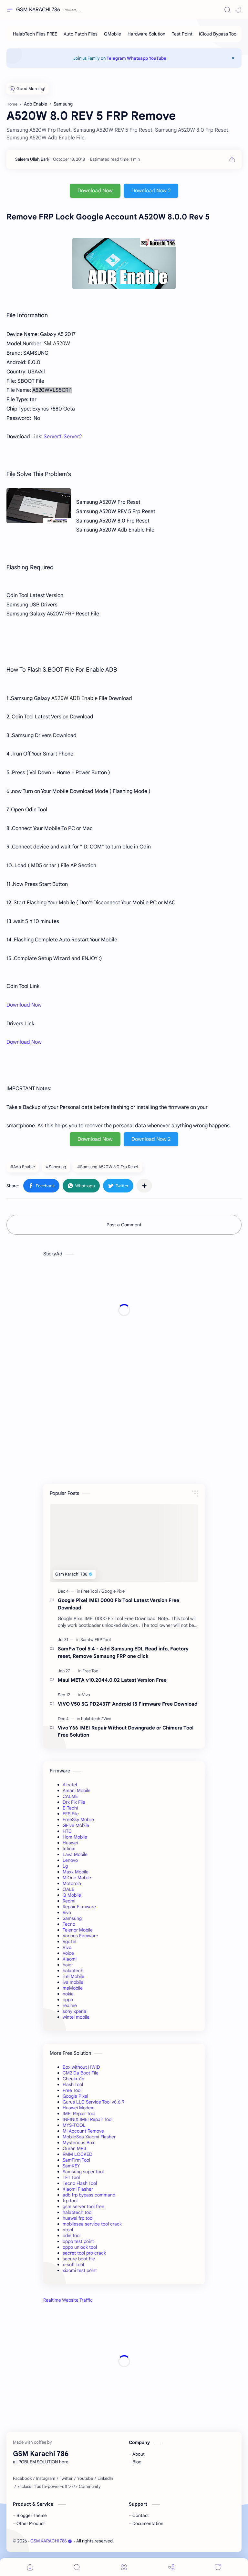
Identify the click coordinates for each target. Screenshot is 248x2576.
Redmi (69, 1901)
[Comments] (218, 2567)
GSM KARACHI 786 (38, 9)
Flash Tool (73, 2084)
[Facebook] (22, 2478)
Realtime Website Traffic (68, 2300)
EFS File (71, 1814)
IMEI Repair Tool (79, 2113)
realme (70, 2005)
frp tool (70, 2201)
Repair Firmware (79, 1907)
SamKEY (71, 2166)
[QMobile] (112, 33)
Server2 (73, 436)
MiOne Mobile (77, 1878)
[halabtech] (92, 1719)
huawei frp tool (78, 2218)
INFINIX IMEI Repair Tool (87, 2119)
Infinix (69, 1848)
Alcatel (70, 1785)
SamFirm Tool (76, 2160)
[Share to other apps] (144, 1185)
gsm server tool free (83, 2206)
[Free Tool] (90, 1591)
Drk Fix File (74, 1802)
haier (68, 1965)
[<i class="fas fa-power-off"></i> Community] (59, 2486)
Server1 (52, 436)
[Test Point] (182, 33)
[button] (238, 10)
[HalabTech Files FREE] (35, 33)
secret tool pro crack (84, 2253)
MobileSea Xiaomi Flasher (89, 2137)
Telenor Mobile (78, 1930)
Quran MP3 (74, 2148)
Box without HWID (81, 2067)
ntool (68, 2230)
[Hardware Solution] (146, 33)
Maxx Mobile (75, 1872)
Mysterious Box (78, 2142)
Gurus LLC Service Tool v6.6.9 (93, 2102)
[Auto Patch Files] (81, 33)
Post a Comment (124, 1225)
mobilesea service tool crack (92, 2224)
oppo (68, 2000)
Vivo (67, 1947)
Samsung (72, 1918)
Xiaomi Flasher (78, 2189)
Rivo (67, 1912)
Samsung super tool (83, 2172)
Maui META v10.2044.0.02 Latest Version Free (112, 1680)
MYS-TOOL (74, 2125)
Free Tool (72, 2090)
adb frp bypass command (89, 2195)
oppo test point (78, 2241)
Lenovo (70, 1860)
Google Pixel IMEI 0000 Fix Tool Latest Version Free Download (118, 1604)
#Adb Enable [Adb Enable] (22, 1167)
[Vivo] (86, 1695)
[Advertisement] (124, 1310)
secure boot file (79, 2259)
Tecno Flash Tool (80, 2183)
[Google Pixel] (113, 1591)
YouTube (157, 58)
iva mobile (73, 1982)
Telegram (116, 58)
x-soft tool (73, 2264)
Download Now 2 (150, 191)
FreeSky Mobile (78, 1819)
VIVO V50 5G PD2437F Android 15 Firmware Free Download (128, 1704)
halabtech (73, 1970)
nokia (68, 1994)
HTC (67, 1831)
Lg (65, 1866)
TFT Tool (71, 2177)
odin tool (71, 2235)
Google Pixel (75, 2096)
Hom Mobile (75, 1837)
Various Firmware (80, 1936)
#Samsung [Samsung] (56, 1167)
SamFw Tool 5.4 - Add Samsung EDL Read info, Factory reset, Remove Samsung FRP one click (123, 1652)
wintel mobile (76, 2017)
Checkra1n (73, 2079)
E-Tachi (70, 1808)
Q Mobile (72, 1895)
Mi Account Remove (83, 2131)
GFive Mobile (76, 1825)
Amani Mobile (76, 1790)
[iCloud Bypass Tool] (218, 33)
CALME (70, 1796)
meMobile (73, 1988)
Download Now (95, 191)
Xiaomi (70, 1959)
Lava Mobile (75, 1854)
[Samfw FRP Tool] (95, 1640)
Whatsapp (137, 58)
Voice (68, 1953)
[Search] (227, 10)
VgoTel (69, 1941)
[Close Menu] (233, 58)
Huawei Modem (79, 2108)
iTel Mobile (73, 1976)
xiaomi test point (80, 2270)
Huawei (70, 1843)
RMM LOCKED (77, 2154)
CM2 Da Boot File (80, 2073)
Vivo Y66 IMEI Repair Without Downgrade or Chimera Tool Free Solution (125, 1731)
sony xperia (74, 2011)
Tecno (69, 1924)
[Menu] (124, 2567)
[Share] (171, 2567)
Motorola (72, 1883)
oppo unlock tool (80, 2247)
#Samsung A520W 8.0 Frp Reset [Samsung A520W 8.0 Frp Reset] (108, 1167)
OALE (68, 1889)
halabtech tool (77, 2212)
